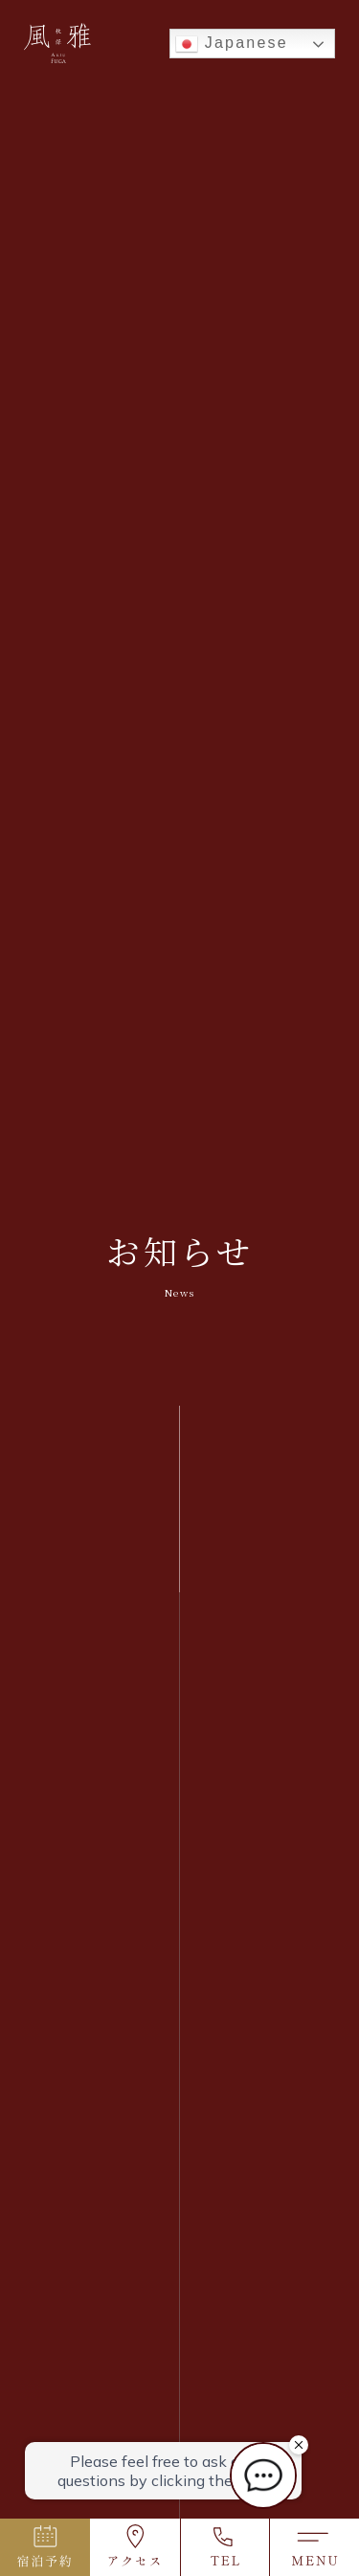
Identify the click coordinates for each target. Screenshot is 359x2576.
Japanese (231, 44)
